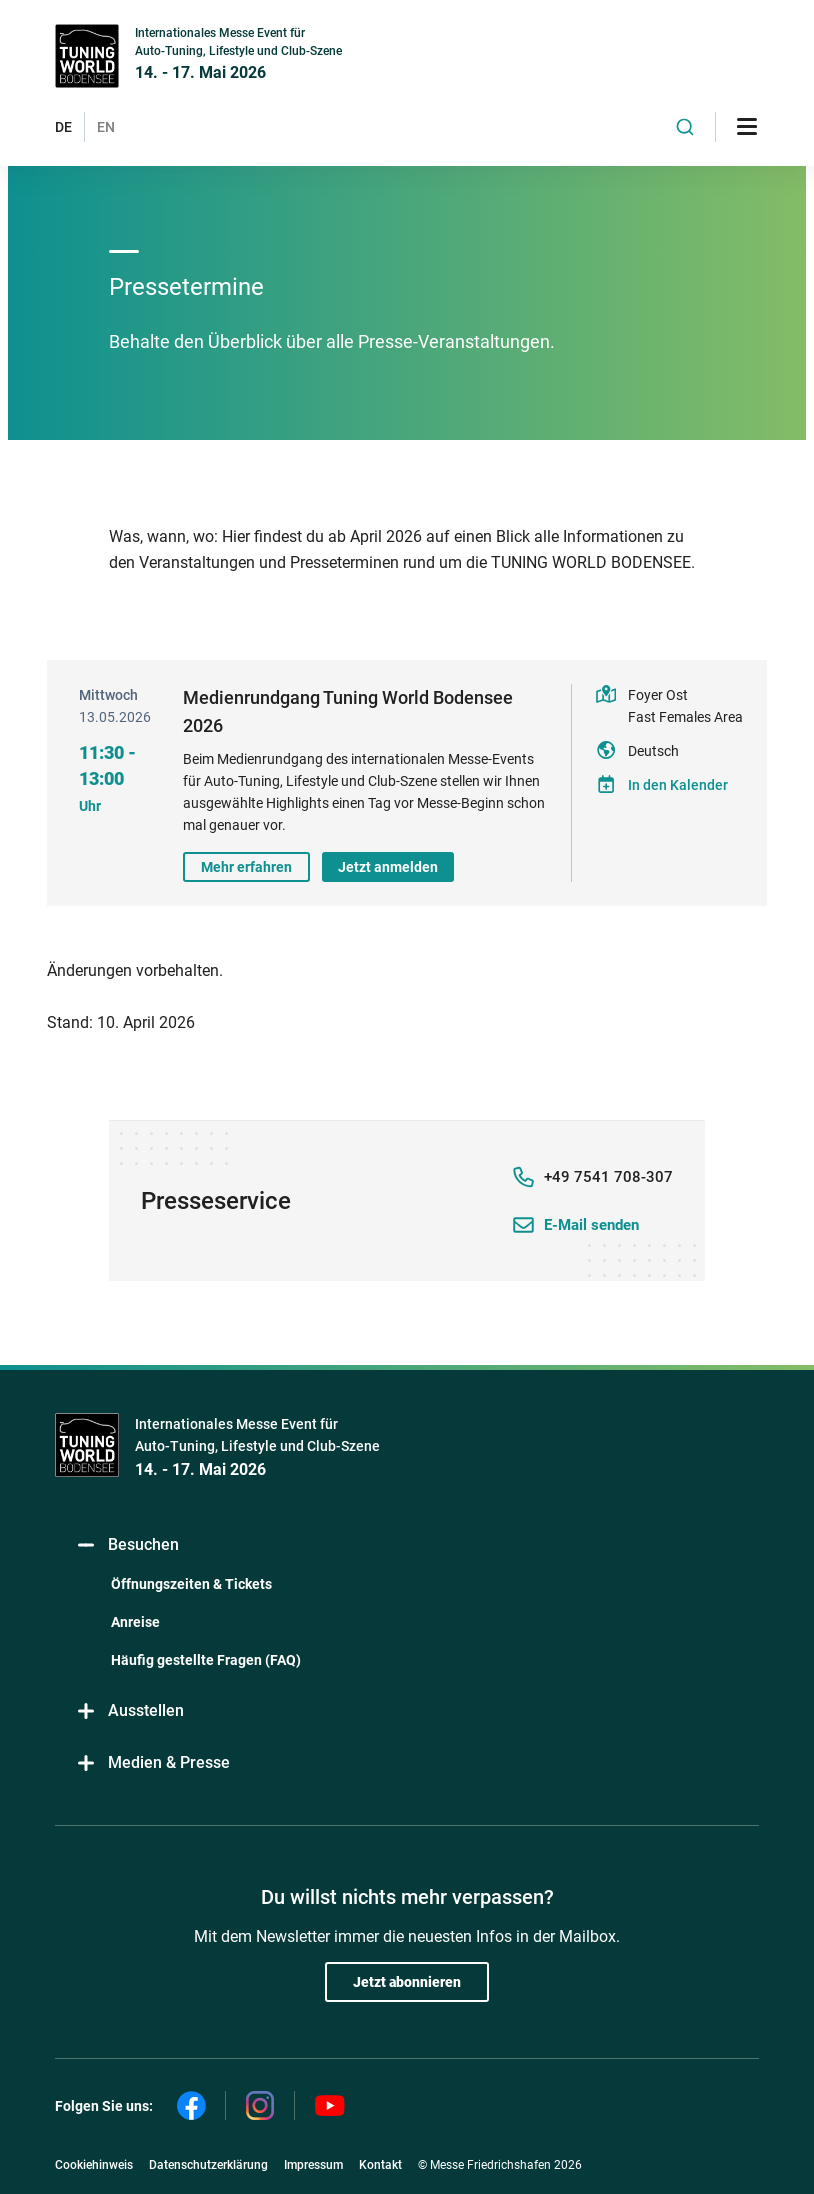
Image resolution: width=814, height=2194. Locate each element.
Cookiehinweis (94, 2165)
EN (106, 127)
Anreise (135, 1622)
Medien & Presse (152, 1763)
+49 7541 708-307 (608, 1177)
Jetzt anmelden (388, 867)
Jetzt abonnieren (407, 1982)
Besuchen (127, 1545)
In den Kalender (678, 785)
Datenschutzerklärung (208, 2165)
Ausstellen (129, 1711)
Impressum (313, 2165)
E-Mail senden (591, 1225)
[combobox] (685, 127)
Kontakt (380, 2165)
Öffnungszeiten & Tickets (191, 1584)
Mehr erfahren (246, 867)
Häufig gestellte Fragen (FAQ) (206, 1660)
